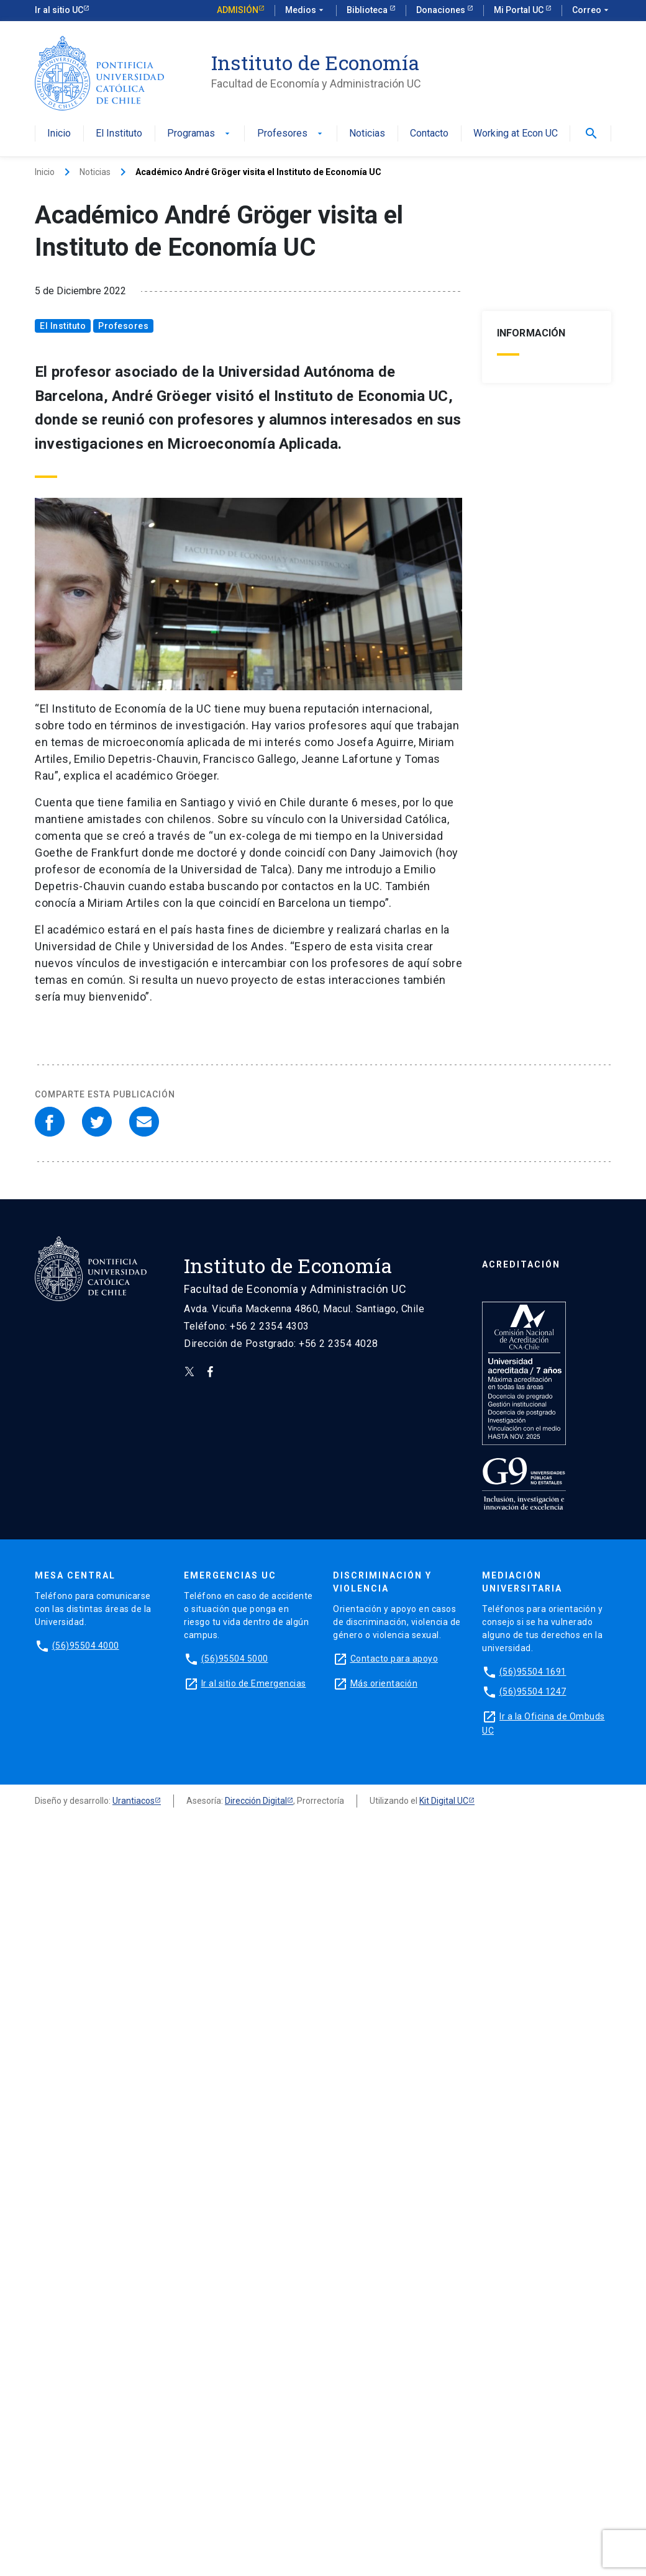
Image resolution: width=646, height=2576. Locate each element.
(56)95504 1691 (532, 1672)
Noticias (367, 133)
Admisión (237, 10)
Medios (305, 10)
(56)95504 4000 (85, 1646)
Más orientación (384, 1683)
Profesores (291, 133)
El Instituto (119, 133)
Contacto (429, 133)
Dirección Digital (256, 1801)
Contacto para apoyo (394, 1659)
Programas (199, 133)
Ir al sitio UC (59, 10)
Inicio (59, 133)
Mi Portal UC (519, 10)
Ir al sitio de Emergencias (253, 1683)
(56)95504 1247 (532, 1691)
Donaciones (441, 10)
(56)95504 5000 (234, 1659)
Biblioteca (368, 10)
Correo (591, 10)
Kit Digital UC (443, 1801)
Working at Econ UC (515, 133)
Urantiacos (133, 1801)
